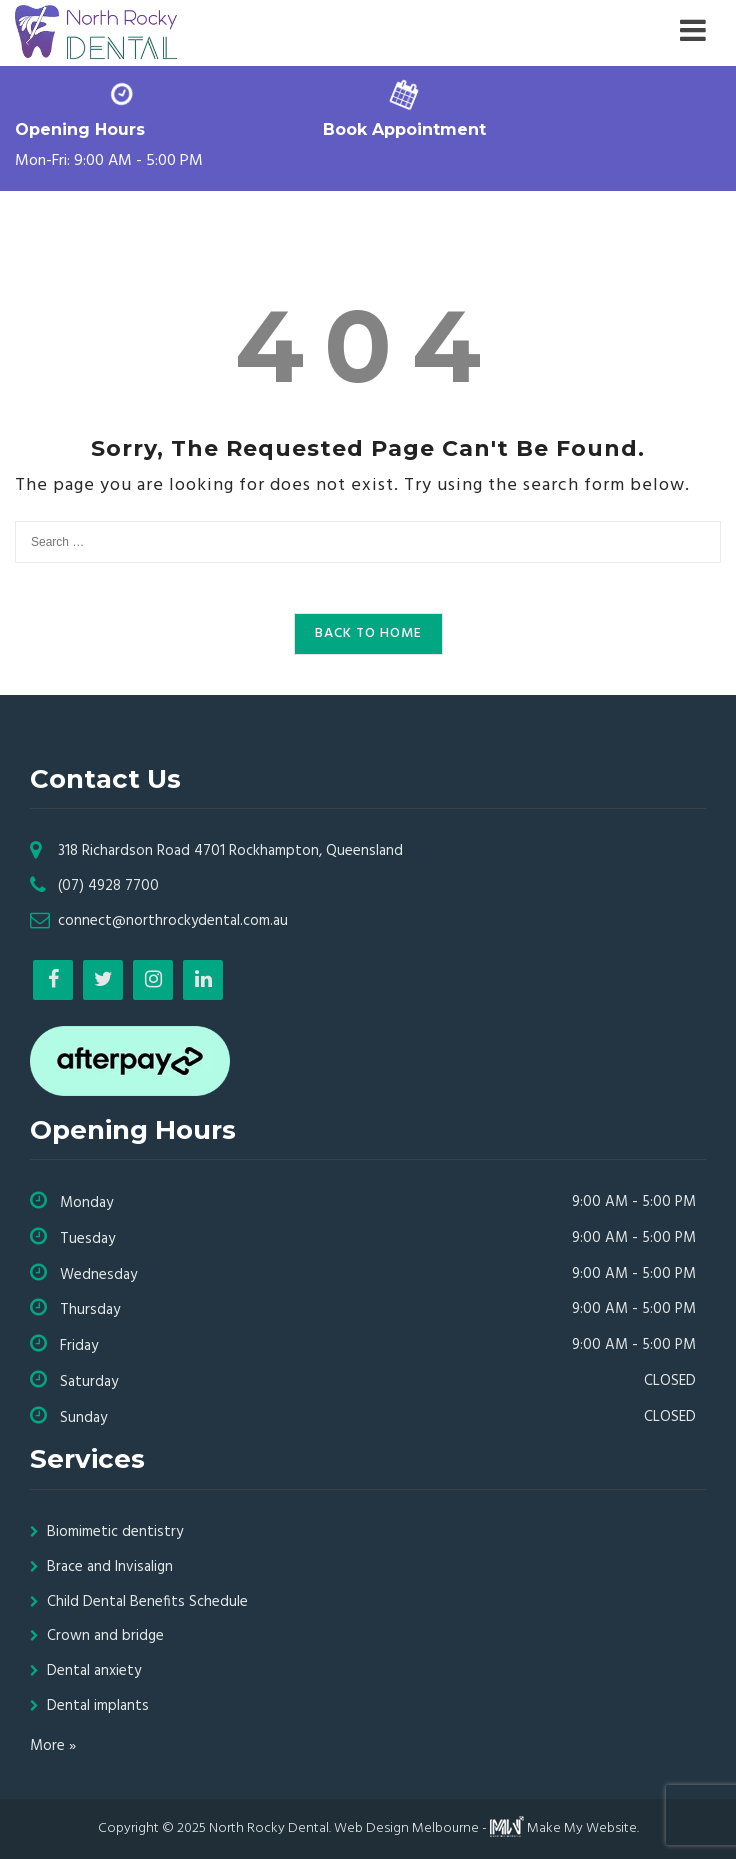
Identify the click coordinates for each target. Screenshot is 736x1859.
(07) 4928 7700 (108, 886)
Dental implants (98, 1706)
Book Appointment (404, 129)
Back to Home (368, 633)
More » (53, 1746)
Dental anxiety (94, 1671)
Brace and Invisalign (110, 1567)
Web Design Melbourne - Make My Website (485, 1828)
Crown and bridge (105, 1636)
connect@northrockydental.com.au (173, 921)
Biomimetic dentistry (115, 1532)
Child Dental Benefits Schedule (147, 1602)
